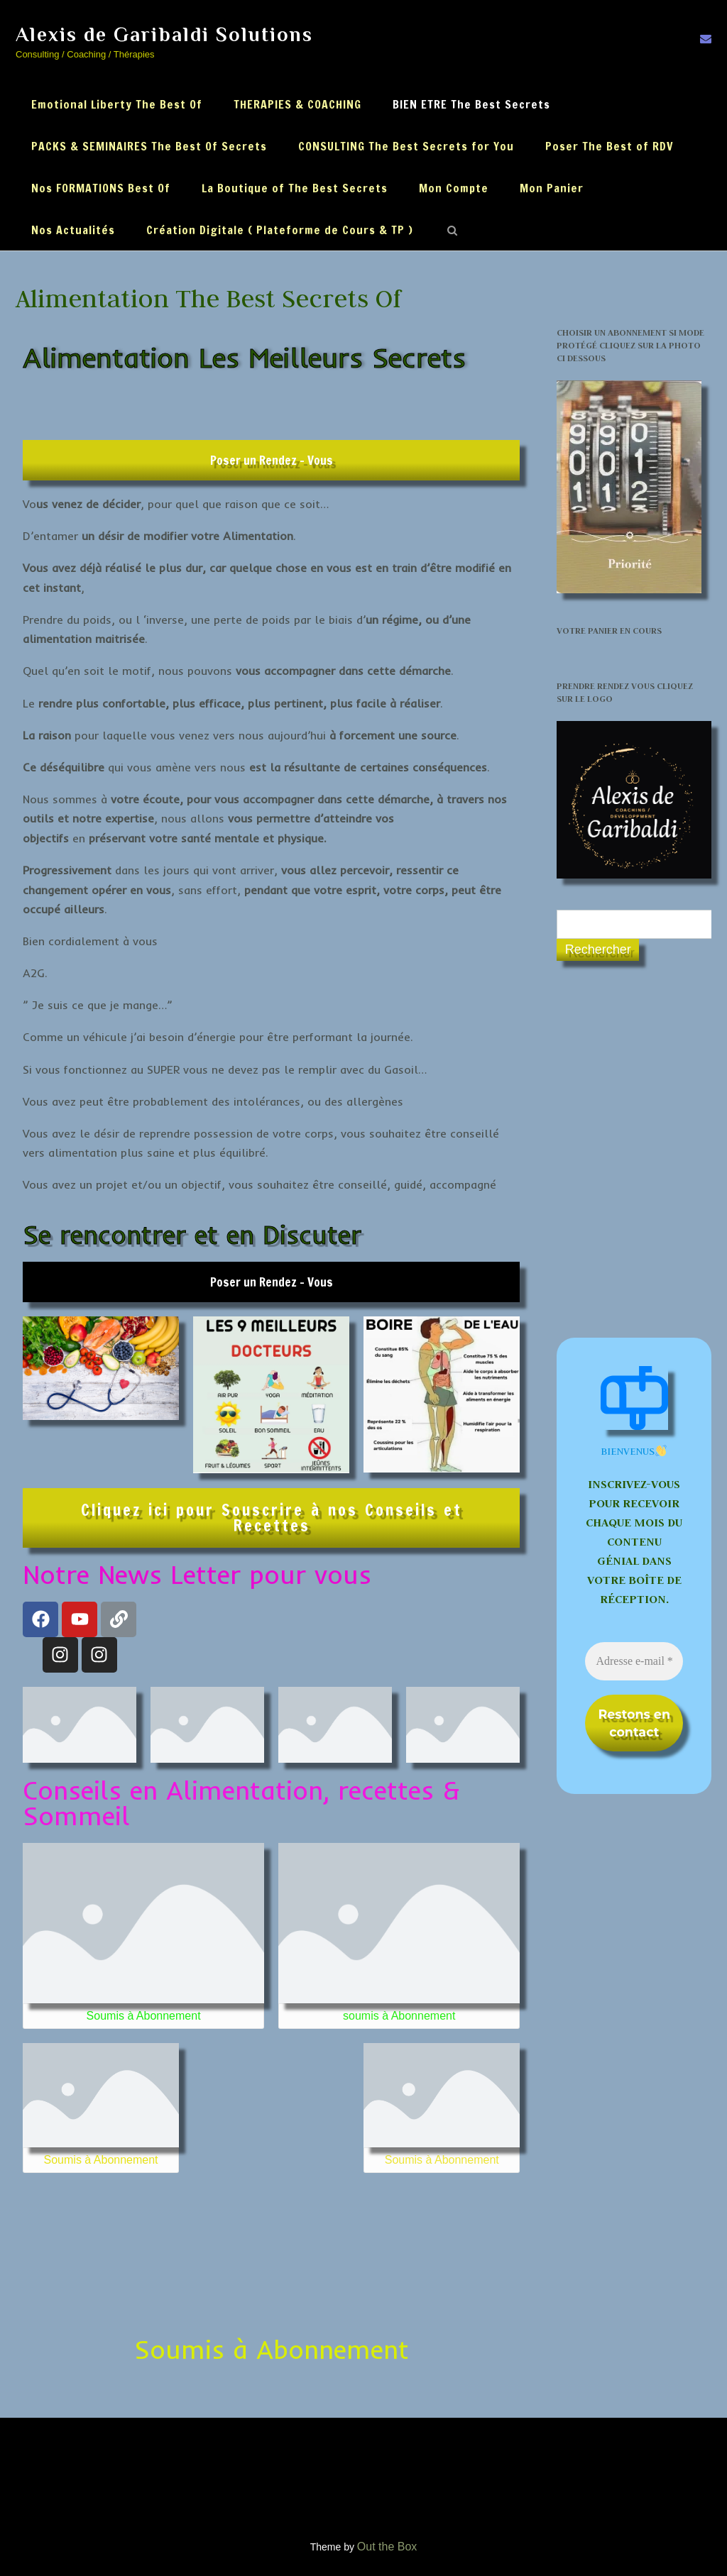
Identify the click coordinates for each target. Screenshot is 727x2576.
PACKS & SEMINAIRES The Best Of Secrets (149, 146)
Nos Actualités (73, 230)
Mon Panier (552, 188)
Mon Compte (453, 188)
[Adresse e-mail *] (634, 1661)
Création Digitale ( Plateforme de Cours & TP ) (279, 230)
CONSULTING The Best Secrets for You (406, 146)
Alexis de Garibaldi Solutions (164, 34)
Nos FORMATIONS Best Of (100, 188)
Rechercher (598, 949)
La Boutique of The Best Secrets (295, 188)
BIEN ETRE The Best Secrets (471, 104)
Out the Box (387, 2547)
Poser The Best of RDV (609, 146)
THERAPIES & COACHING (297, 104)
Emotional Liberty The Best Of (116, 104)
